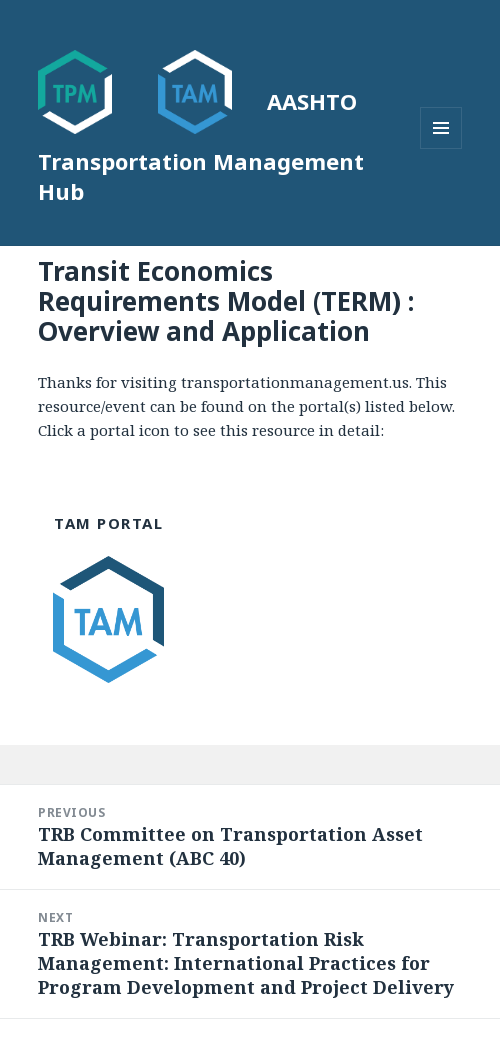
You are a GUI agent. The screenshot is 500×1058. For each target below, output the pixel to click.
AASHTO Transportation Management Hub (201, 146)
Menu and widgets (441, 148)
